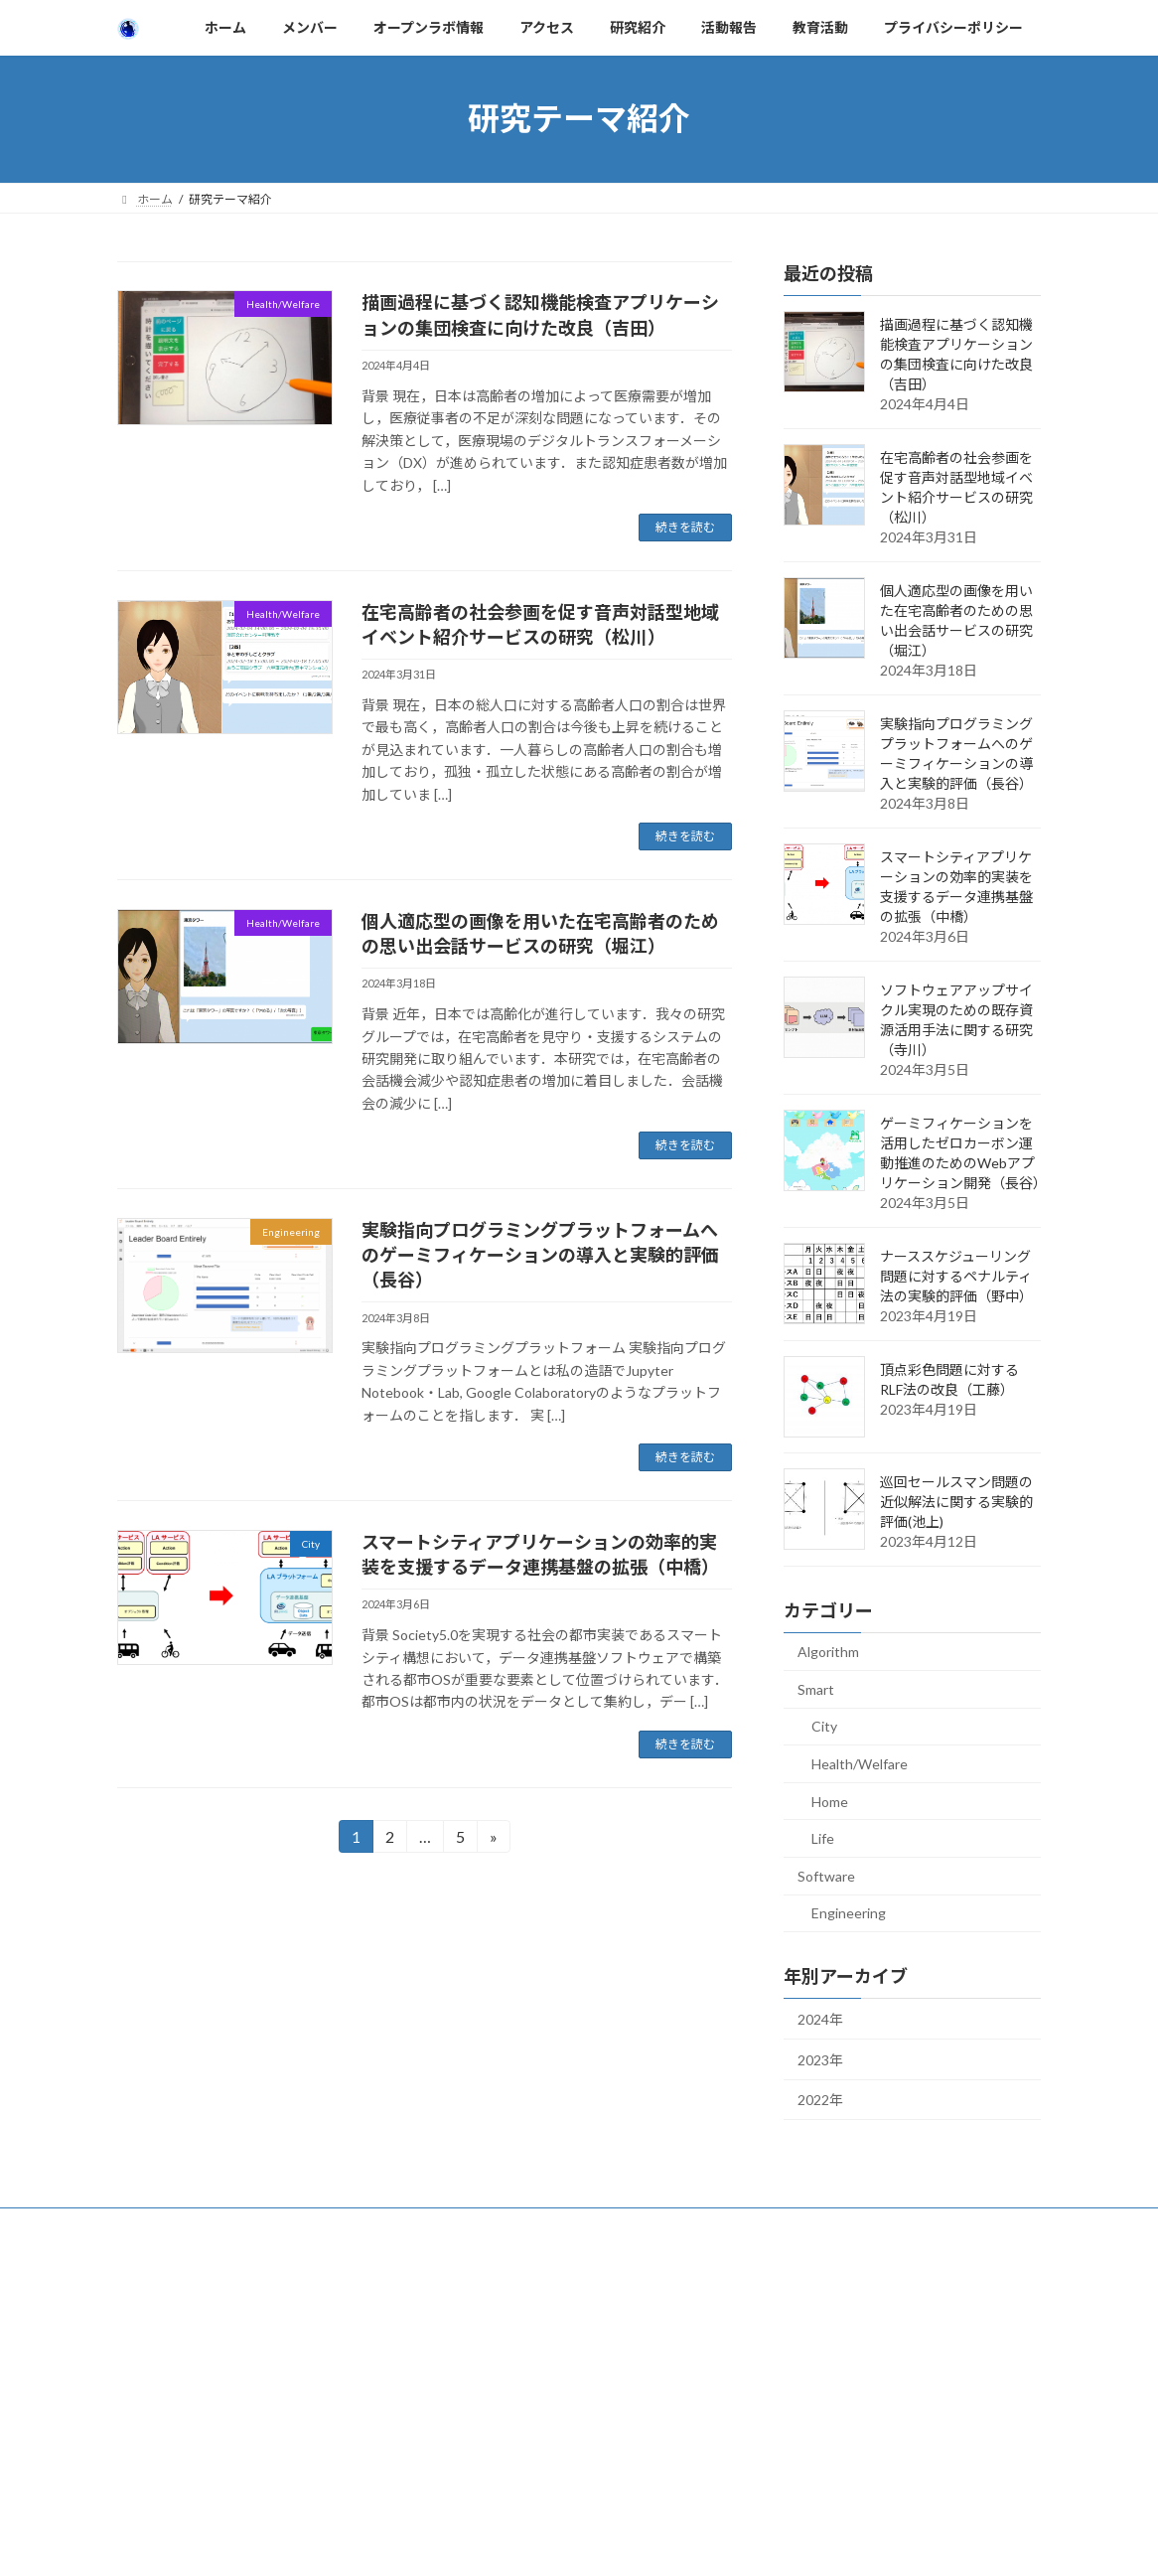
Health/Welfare (859, 1763)
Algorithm (828, 1651)
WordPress (472, 2269)
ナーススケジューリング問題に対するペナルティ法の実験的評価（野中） (956, 1276)
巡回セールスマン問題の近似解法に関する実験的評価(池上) (956, 1501)
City (824, 1726)
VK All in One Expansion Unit (707, 2269)
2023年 (820, 2058)
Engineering (848, 1912)
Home (829, 1800)
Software (826, 1875)
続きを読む (685, 527)
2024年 (820, 2019)
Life (822, 1838)
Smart (815, 1688)
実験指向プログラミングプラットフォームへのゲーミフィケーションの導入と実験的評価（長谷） (540, 1254)
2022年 (820, 2099)
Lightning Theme (574, 2269)
